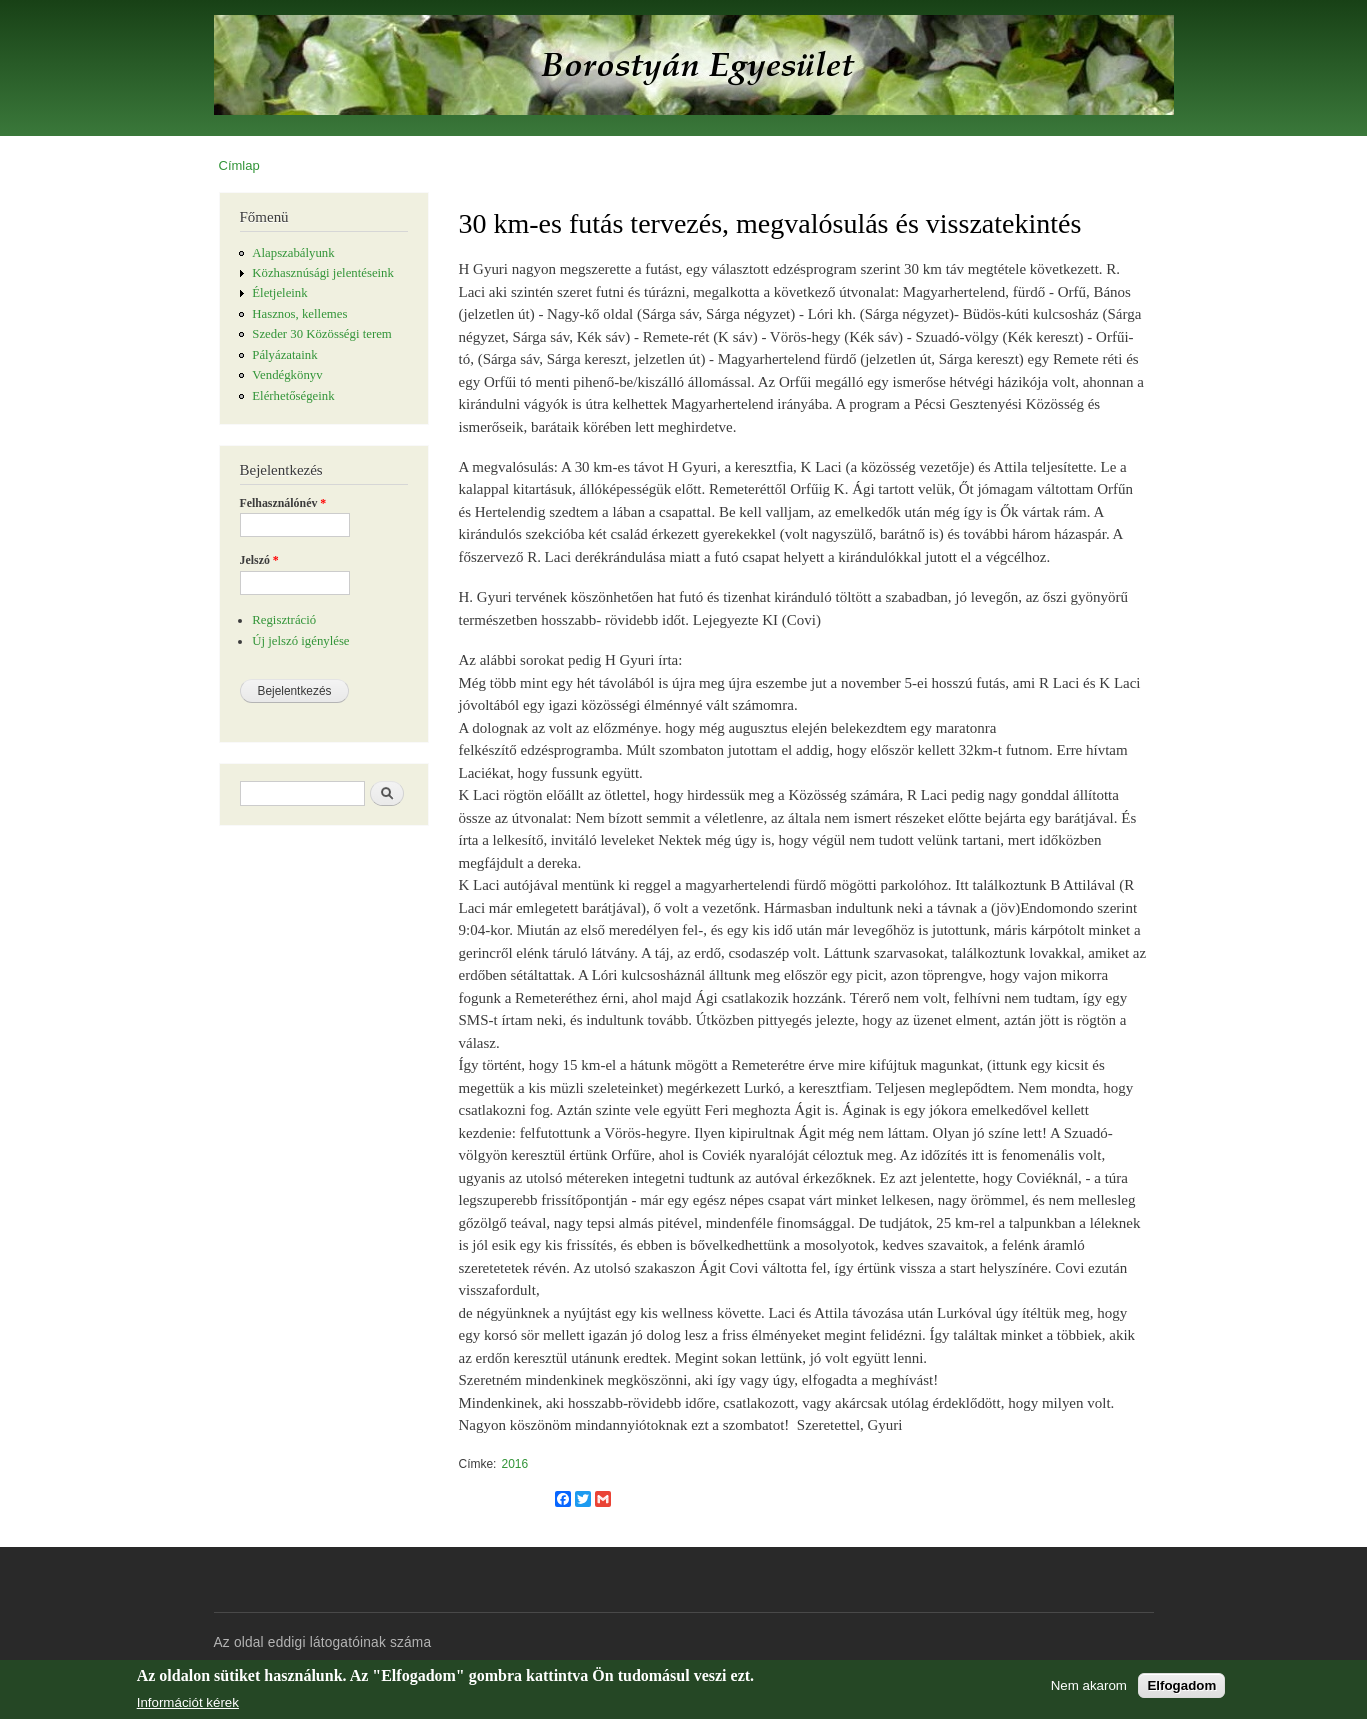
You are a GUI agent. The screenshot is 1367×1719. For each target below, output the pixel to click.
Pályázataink (284, 355)
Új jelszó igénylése (300, 641)
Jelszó (259, 560)
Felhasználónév (283, 503)
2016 (514, 1464)
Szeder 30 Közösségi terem (321, 334)
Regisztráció (284, 620)
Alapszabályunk (293, 253)
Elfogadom (1181, 1685)
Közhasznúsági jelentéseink (323, 273)
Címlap (239, 165)
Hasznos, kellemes (299, 314)
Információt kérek (188, 1702)
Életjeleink (279, 293)
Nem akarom (1089, 1685)
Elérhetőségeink (293, 396)
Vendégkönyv (287, 375)
